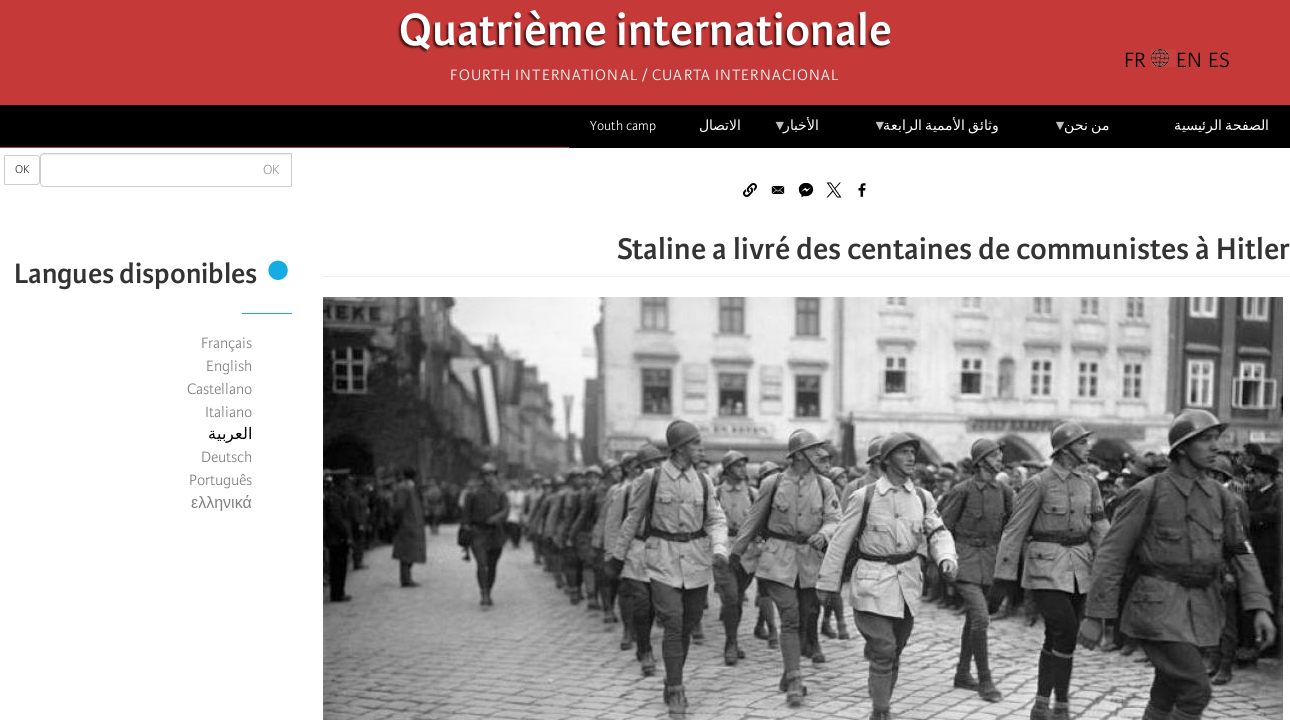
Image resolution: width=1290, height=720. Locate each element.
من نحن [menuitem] (1081, 132)
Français (226, 343)
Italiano (228, 412)
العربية (230, 434)
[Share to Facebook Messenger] (806, 190)
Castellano (219, 389)
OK (22, 169)
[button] (750, 190)
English (229, 366)
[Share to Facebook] (862, 190)
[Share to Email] (778, 190)
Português (220, 480)
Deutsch (226, 457)
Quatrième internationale (645, 35)
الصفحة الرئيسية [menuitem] (1221, 125)
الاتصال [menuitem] (720, 125)
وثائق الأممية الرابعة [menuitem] (936, 132)
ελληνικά (221, 503)
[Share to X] (834, 190)
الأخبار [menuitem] (796, 132)
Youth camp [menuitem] (623, 125)
